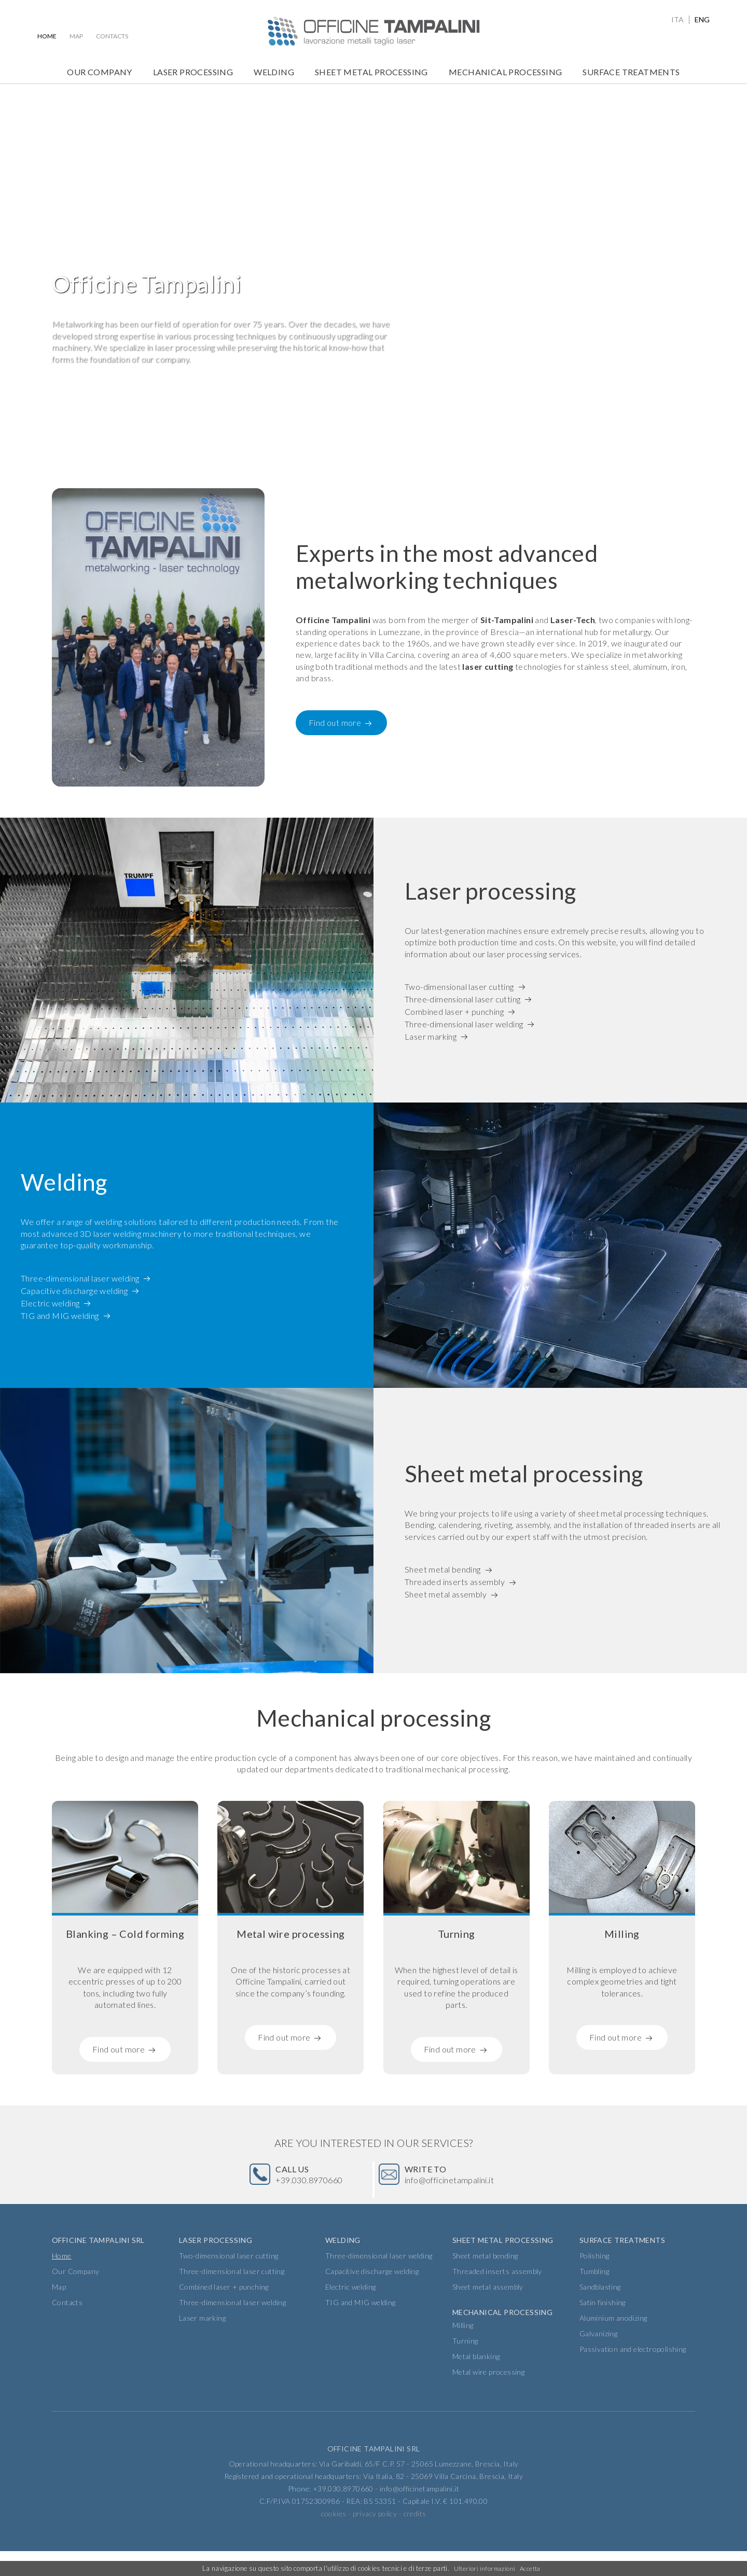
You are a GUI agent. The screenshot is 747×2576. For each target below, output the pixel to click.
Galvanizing (598, 2358)
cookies (334, 2538)
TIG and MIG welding (60, 1316)
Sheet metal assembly (446, 1596)
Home (47, 36)
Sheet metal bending (443, 1571)
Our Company (99, 72)
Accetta (531, 2569)
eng (702, 20)
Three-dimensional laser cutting (462, 1000)
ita (677, 20)
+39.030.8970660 (315, 2187)
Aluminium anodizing (613, 2342)
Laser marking (431, 1038)
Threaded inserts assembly (455, 1583)
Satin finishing (602, 2327)
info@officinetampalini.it (463, 2187)
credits (415, 2538)
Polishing (594, 2280)
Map (76, 36)
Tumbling (594, 2296)
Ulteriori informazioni (483, 2569)
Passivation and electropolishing (632, 2374)
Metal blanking (476, 2381)
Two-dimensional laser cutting (459, 988)
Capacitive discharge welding (74, 1292)
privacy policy (375, 2538)
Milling (463, 2350)
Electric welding (50, 1304)
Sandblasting (600, 2311)
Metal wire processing (488, 2396)
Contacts (112, 36)
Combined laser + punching (454, 1013)
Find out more (335, 724)
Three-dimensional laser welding (464, 1025)
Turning (465, 2365)
